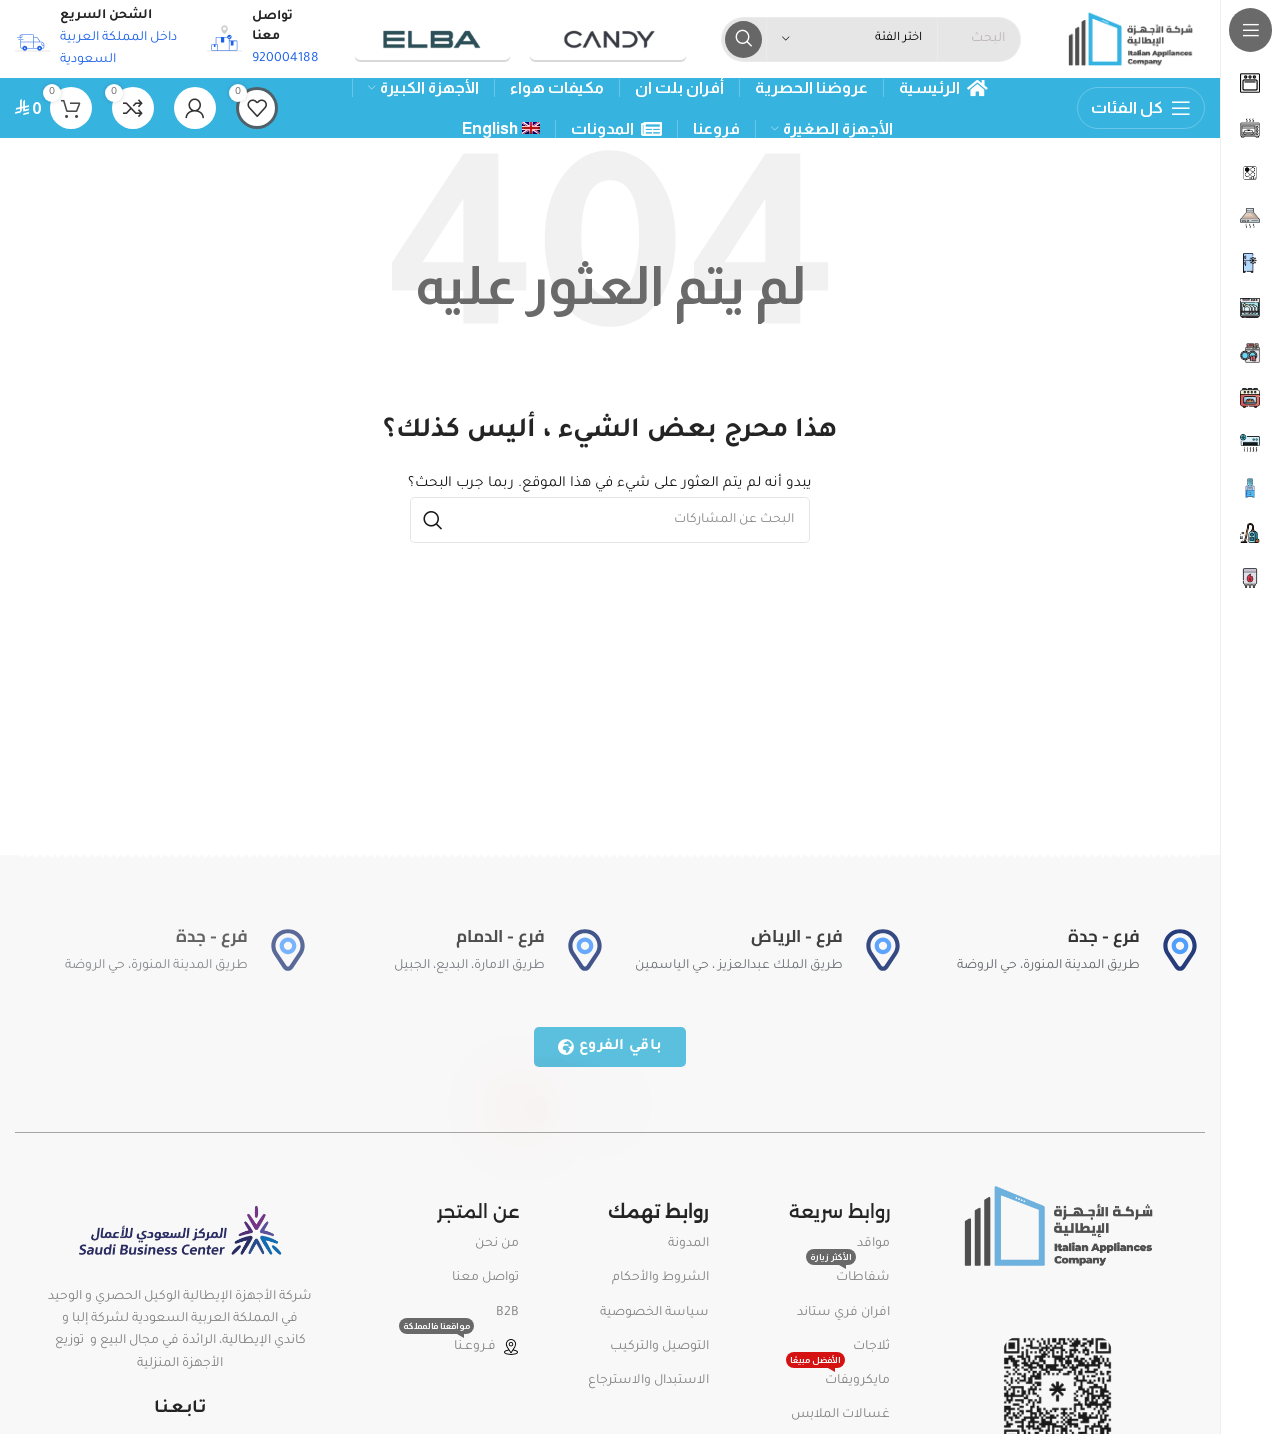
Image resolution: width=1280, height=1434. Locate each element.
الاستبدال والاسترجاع (648, 1383)
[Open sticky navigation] (1141, 110)
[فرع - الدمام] (585, 952)
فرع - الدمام (500, 938)
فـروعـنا (459, 1344)
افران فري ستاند (843, 1314)
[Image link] (1057, 1229)
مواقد (873, 1246)
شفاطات (848, 1275)
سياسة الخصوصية (654, 1314)
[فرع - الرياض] (883, 952)
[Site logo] (1129, 41)
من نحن (497, 1246)
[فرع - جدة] (1180, 952)
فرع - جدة (1104, 938)
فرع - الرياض (797, 938)
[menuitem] (501, 131)
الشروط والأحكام (660, 1280)
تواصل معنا (485, 1280)
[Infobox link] (262, 40)
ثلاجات (871, 1349)
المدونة (688, 1246)
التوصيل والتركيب (659, 1349)
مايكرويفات (838, 1378)
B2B (507, 1314)
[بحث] (610, 522)
